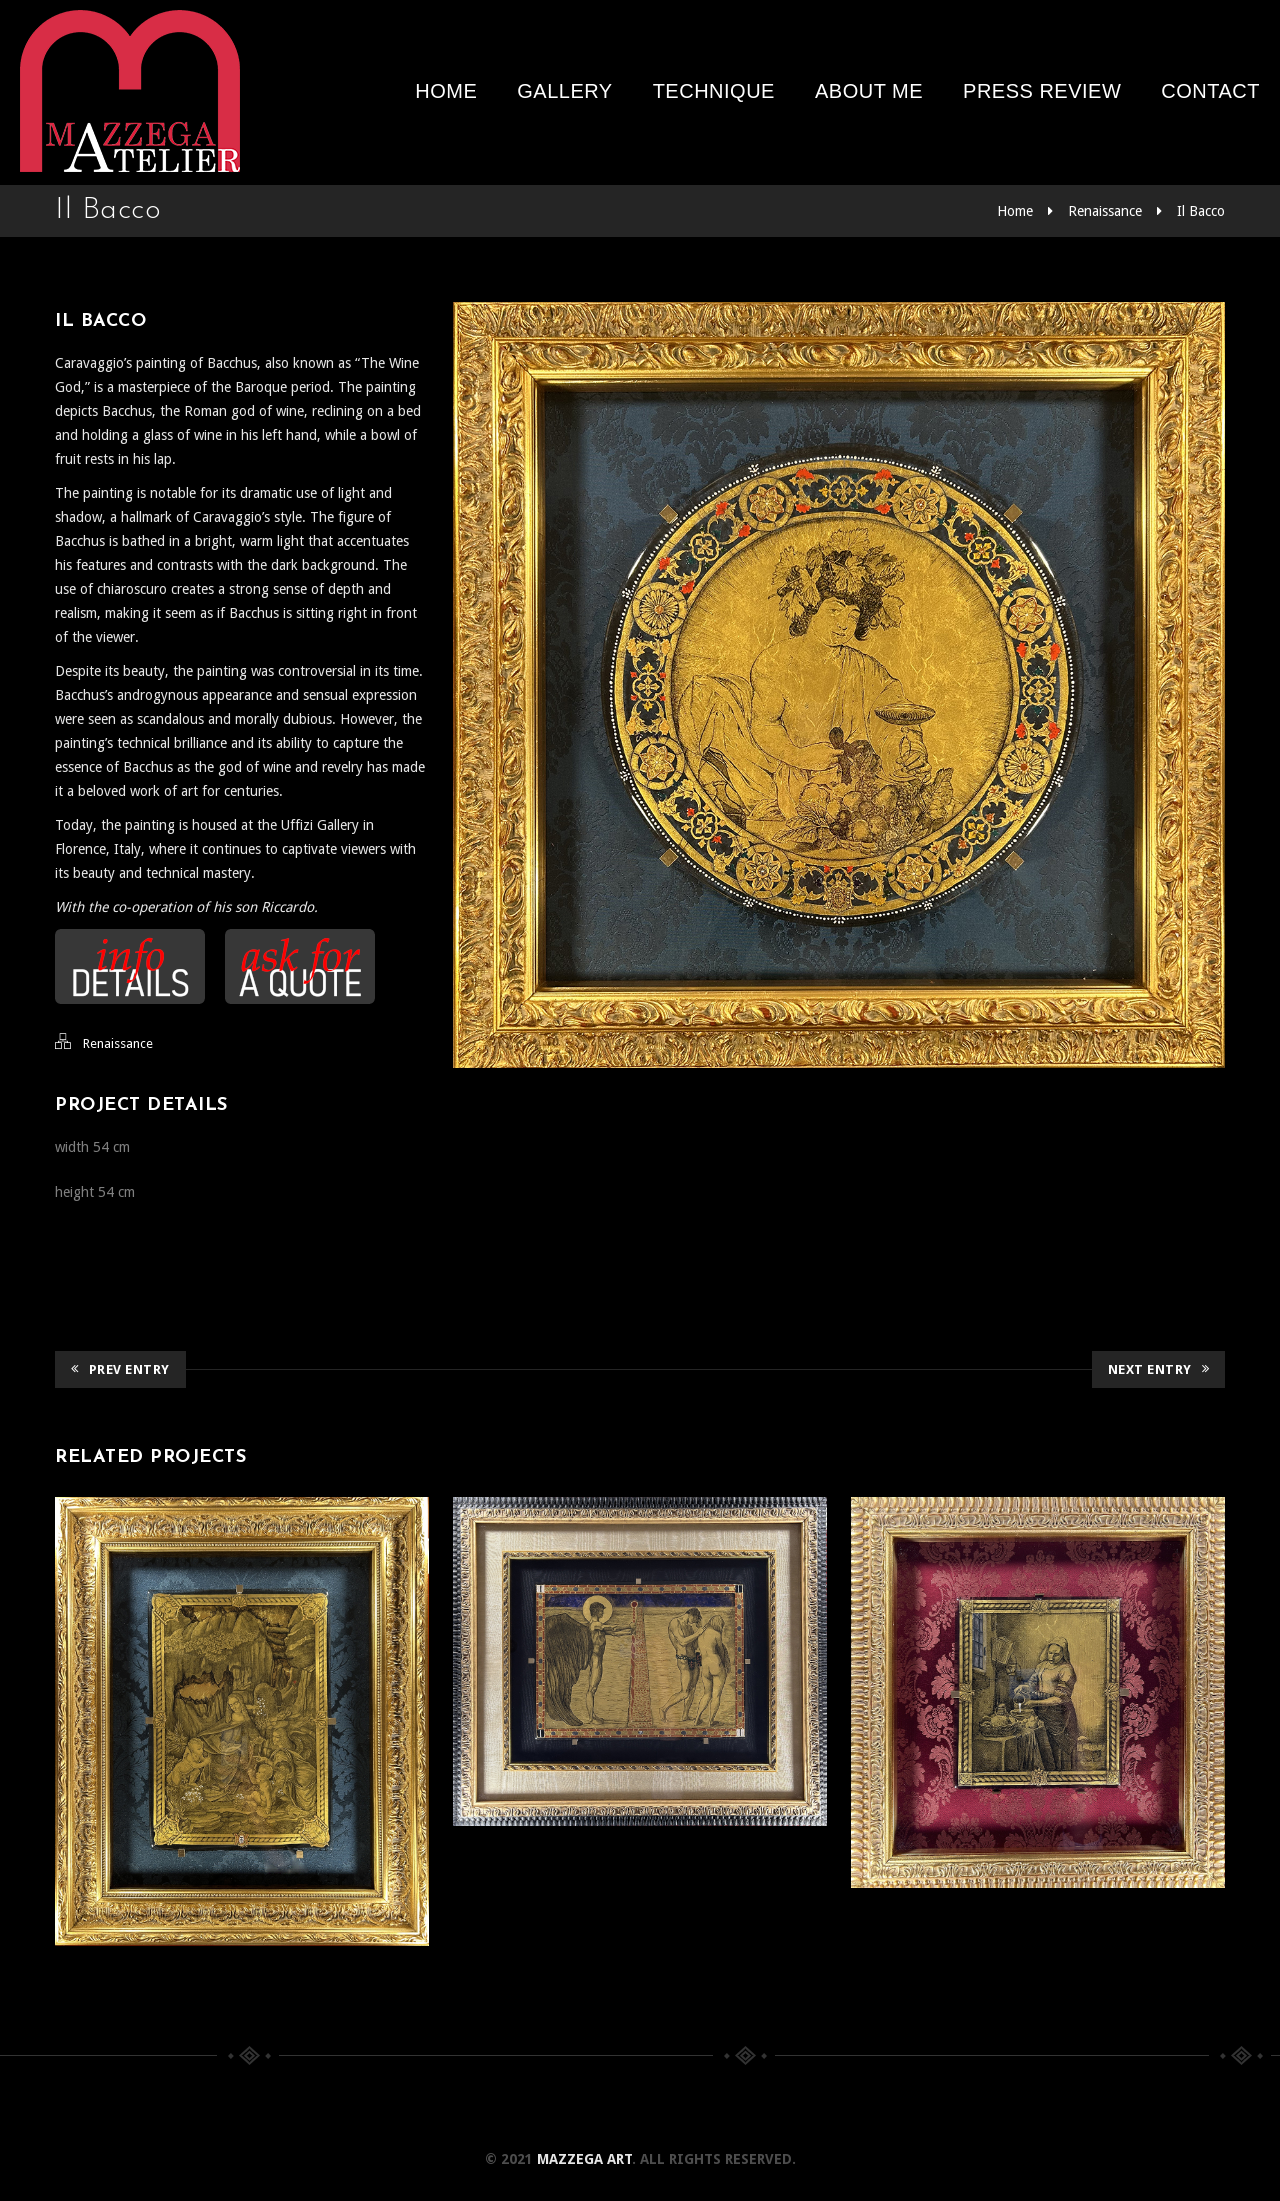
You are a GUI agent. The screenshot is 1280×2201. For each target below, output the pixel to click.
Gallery (564, 91)
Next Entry (1159, 1369)
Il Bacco (1201, 211)
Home (446, 91)
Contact (1210, 91)
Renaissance (1105, 211)
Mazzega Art (584, 2159)
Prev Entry (120, 1369)
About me (869, 91)
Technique (714, 91)
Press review (1042, 91)
